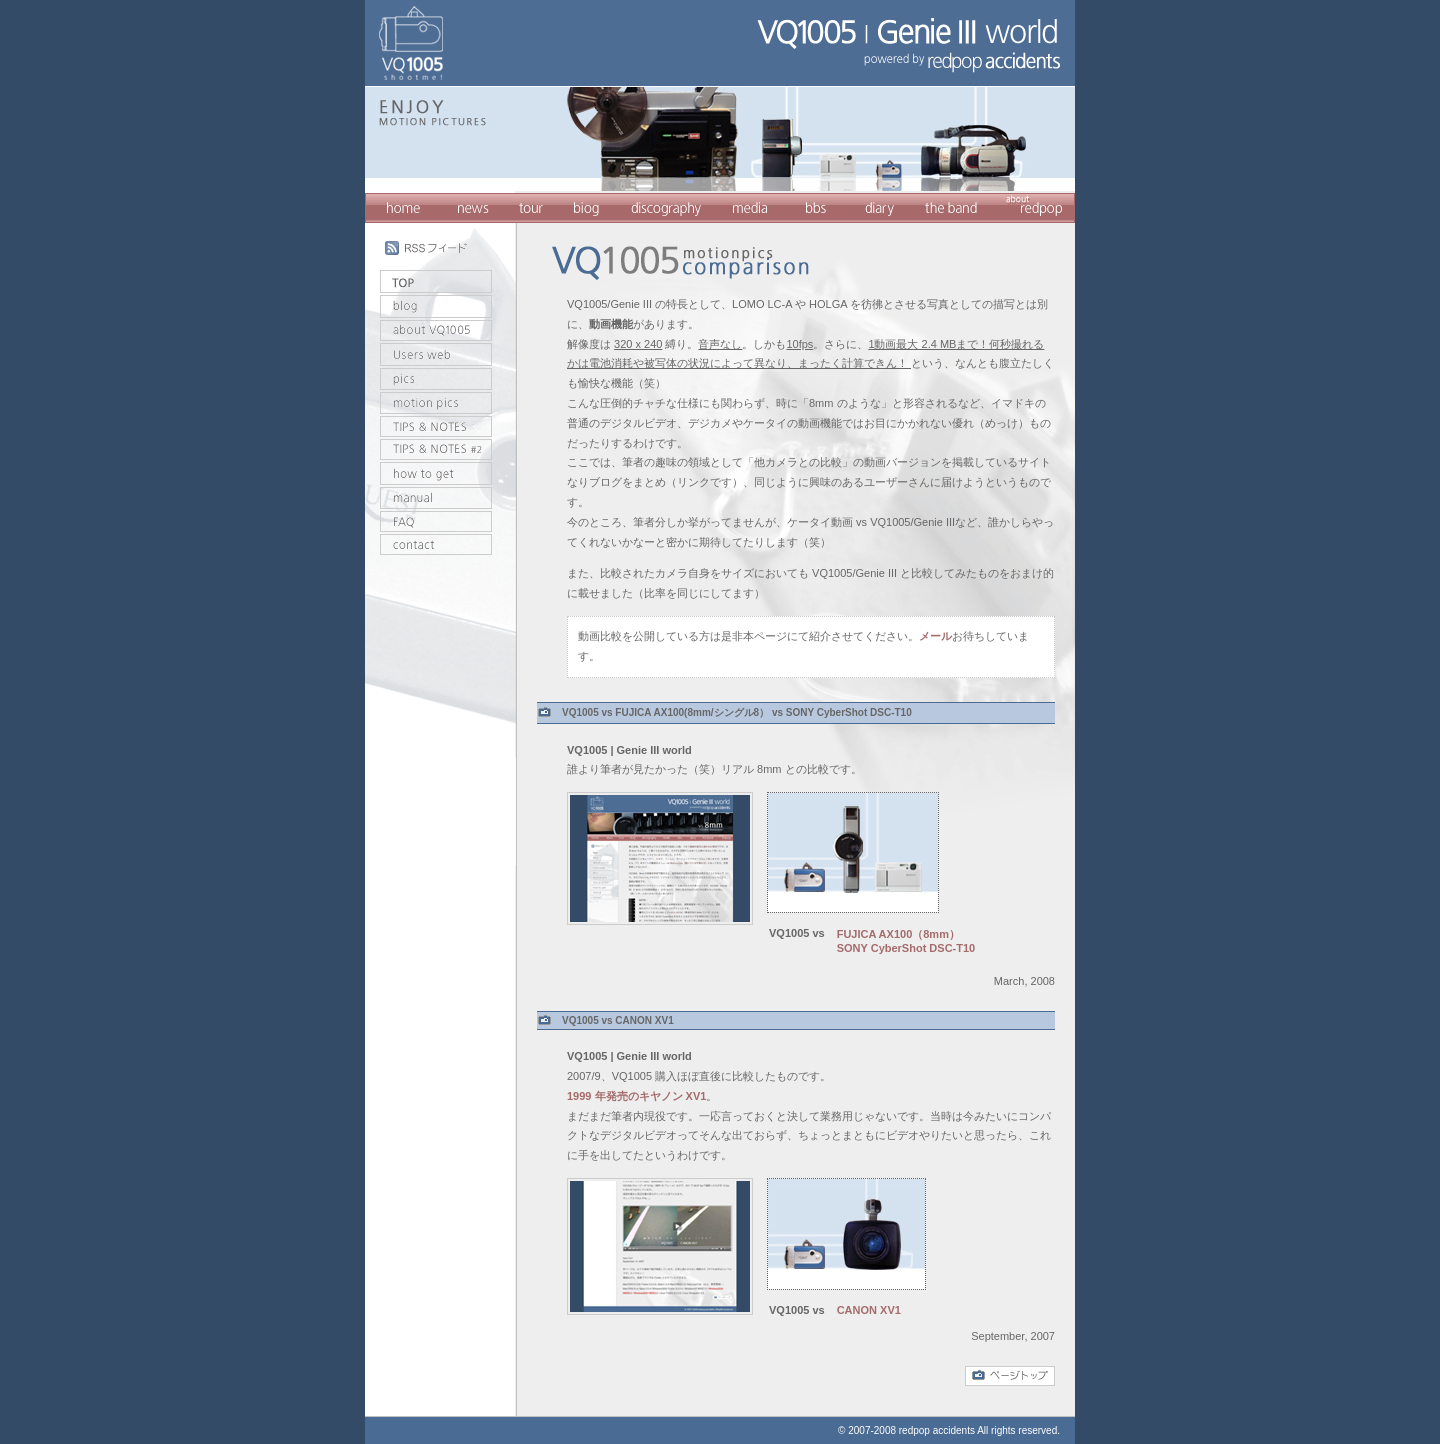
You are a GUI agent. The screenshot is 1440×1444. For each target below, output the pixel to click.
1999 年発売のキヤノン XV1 (636, 1096)
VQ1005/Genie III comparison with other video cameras (680, 249)
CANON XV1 (869, 1310)
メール (935, 636)
